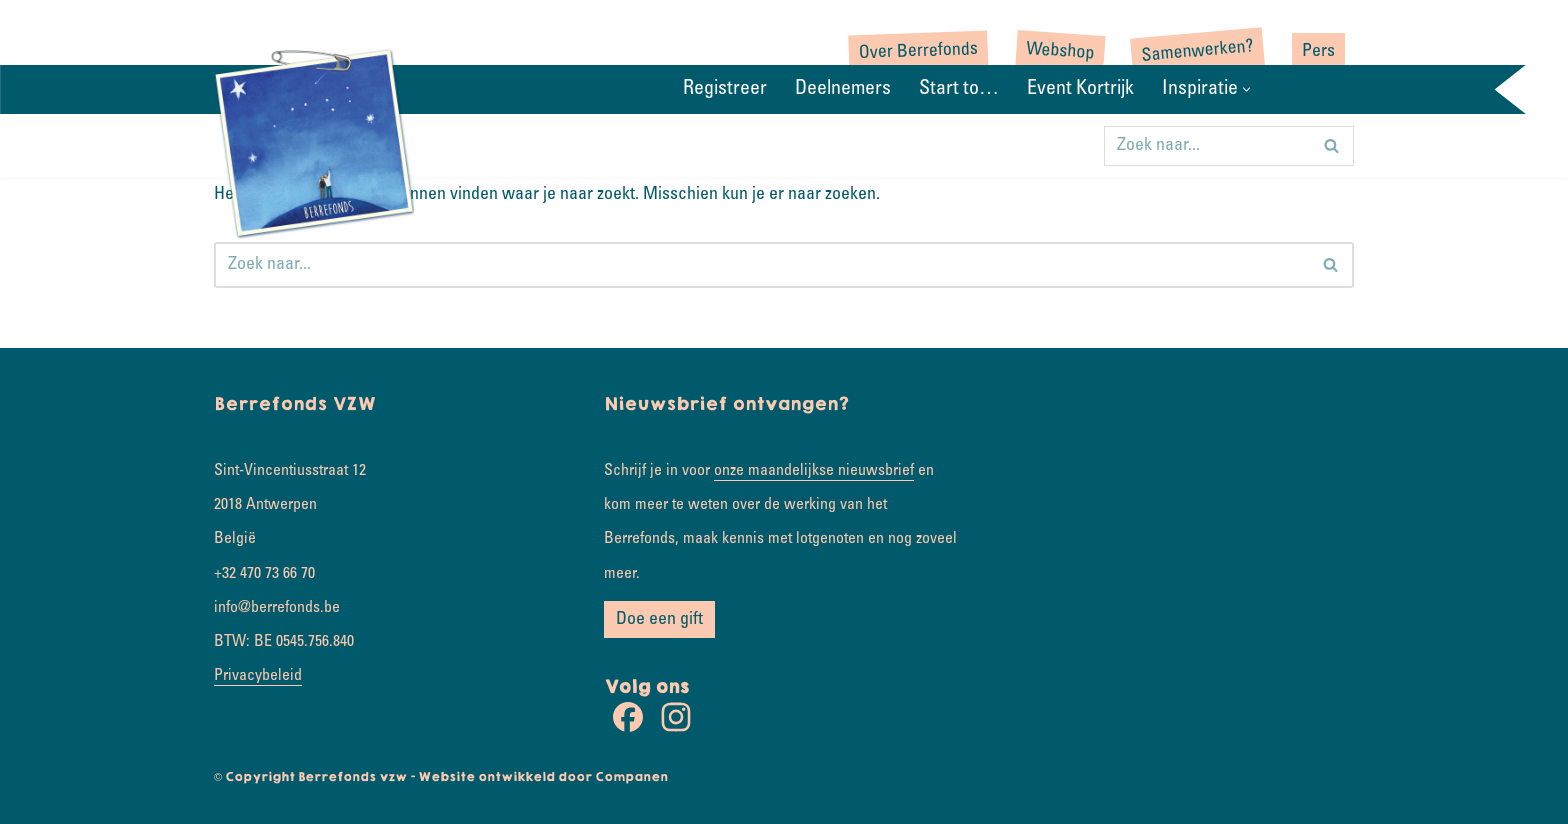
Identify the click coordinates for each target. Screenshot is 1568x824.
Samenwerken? (1197, 52)
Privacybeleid (258, 676)
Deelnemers (843, 90)
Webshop (1060, 52)
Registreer (725, 90)
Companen (631, 777)
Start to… (959, 90)
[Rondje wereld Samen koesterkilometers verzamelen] (314, 142)
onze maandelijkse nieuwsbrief (814, 471)
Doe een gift (659, 620)
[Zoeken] (1206, 146)
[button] (1246, 89)
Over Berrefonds (919, 52)
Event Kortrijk (1080, 90)
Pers (1318, 52)
